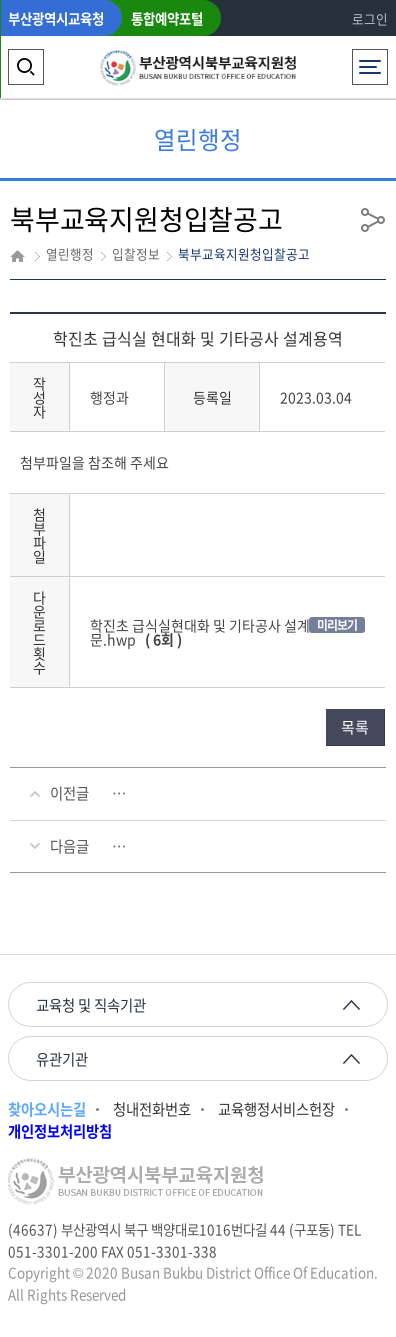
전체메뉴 (369, 61)
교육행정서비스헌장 (276, 1109)
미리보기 (337, 625)
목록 (355, 727)
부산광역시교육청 (56, 18)
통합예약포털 (167, 18)
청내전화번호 (152, 1109)
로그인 (370, 18)
